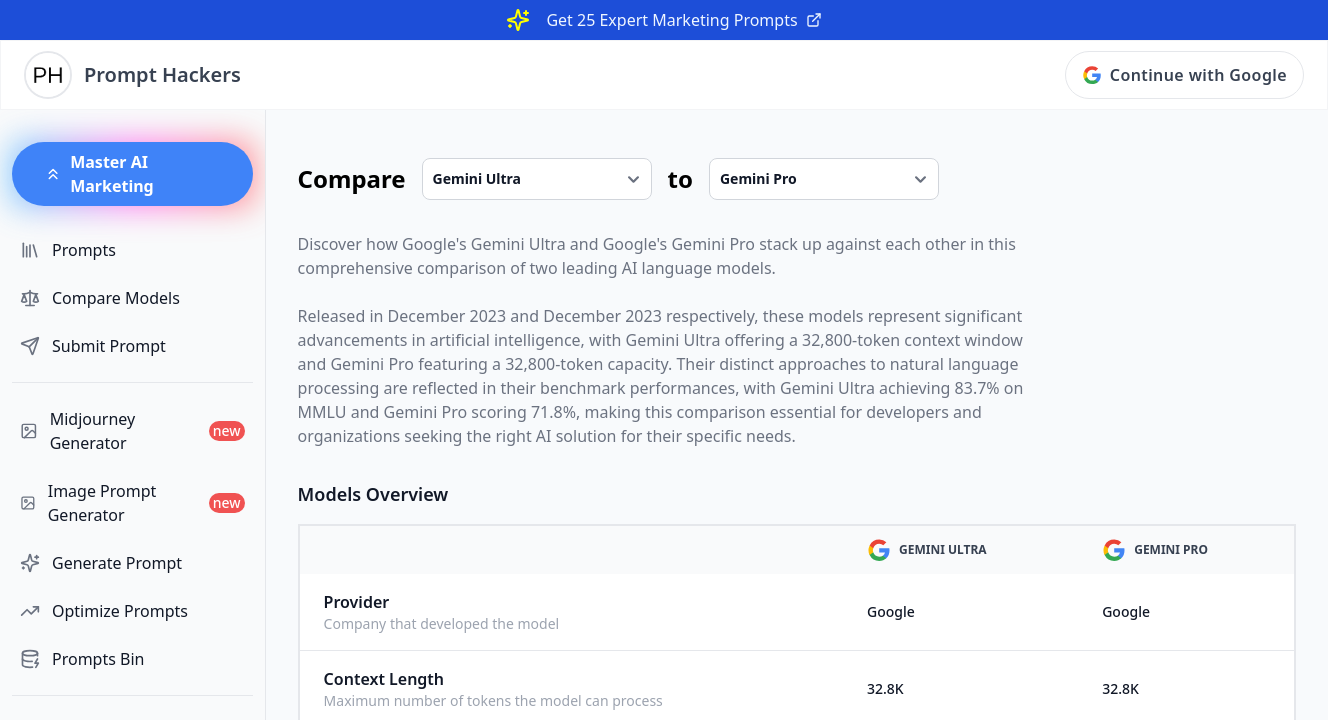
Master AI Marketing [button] (99, 174)
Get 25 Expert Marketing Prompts (683, 20)
